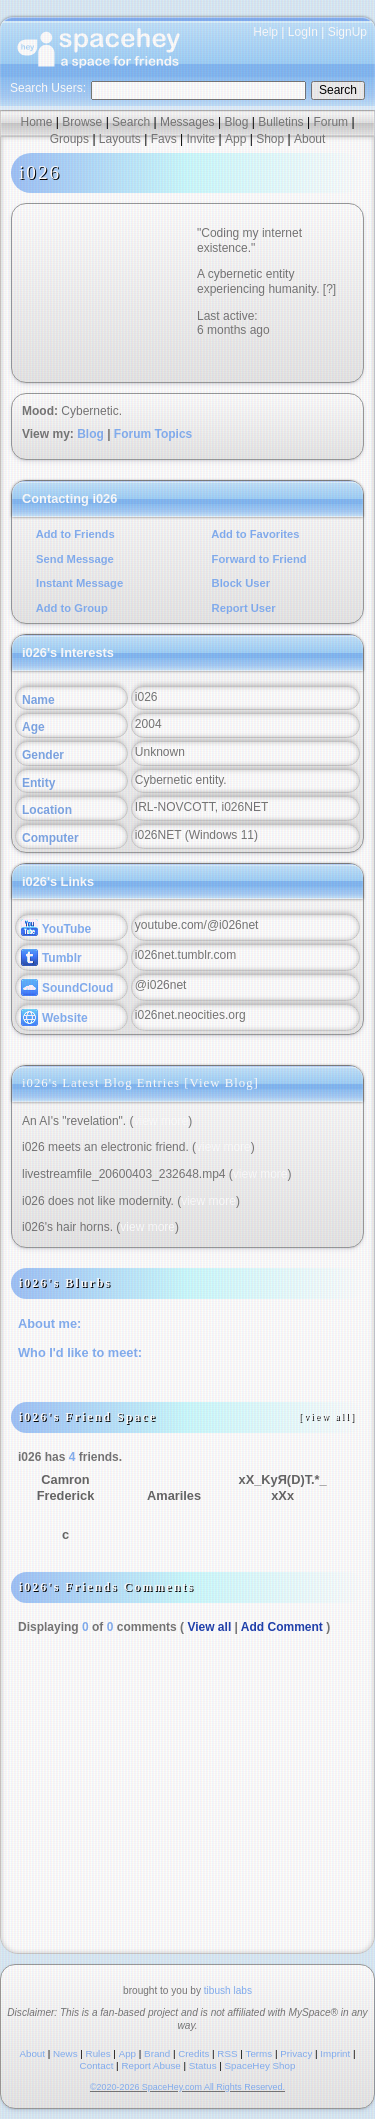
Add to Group (70, 608)
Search (338, 90)
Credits (193, 2053)
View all (209, 1627)
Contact (97, 2065)
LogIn (303, 32)
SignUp (347, 32)
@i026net (161, 985)
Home (36, 122)
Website (54, 1018)
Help (265, 32)
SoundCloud (67, 988)
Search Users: (48, 88)
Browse (82, 122)
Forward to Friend (258, 559)
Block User (240, 583)
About (309, 139)
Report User (242, 608)
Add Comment (282, 1627)
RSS (227, 2053)
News (65, 2053)
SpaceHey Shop (260, 2065)
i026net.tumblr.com (185, 955)
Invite (200, 139)
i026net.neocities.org (190, 1015)
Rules (98, 2053)
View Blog (222, 1083)
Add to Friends (74, 534)
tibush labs (228, 1990)
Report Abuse (150, 2065)
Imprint (335, 2053)
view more (161, 1121)
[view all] (327, 1416)
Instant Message (78, 583)
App (235, 139)
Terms (259, 2053)
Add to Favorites (254, 534)
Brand (157, 2053)
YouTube (56, 929)
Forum (330, 122)
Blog (236, 122)
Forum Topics (153, 434)
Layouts (120, 139)
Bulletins (280, 122)
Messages (187, 122)
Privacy (296, 2053)
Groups (69, 139)
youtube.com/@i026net (197, 925)
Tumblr (51, 958)
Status (203, 2065)
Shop (270, 139)
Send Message (73, 559)
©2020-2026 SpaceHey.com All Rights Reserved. (187, 2087)
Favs (164, 139)
